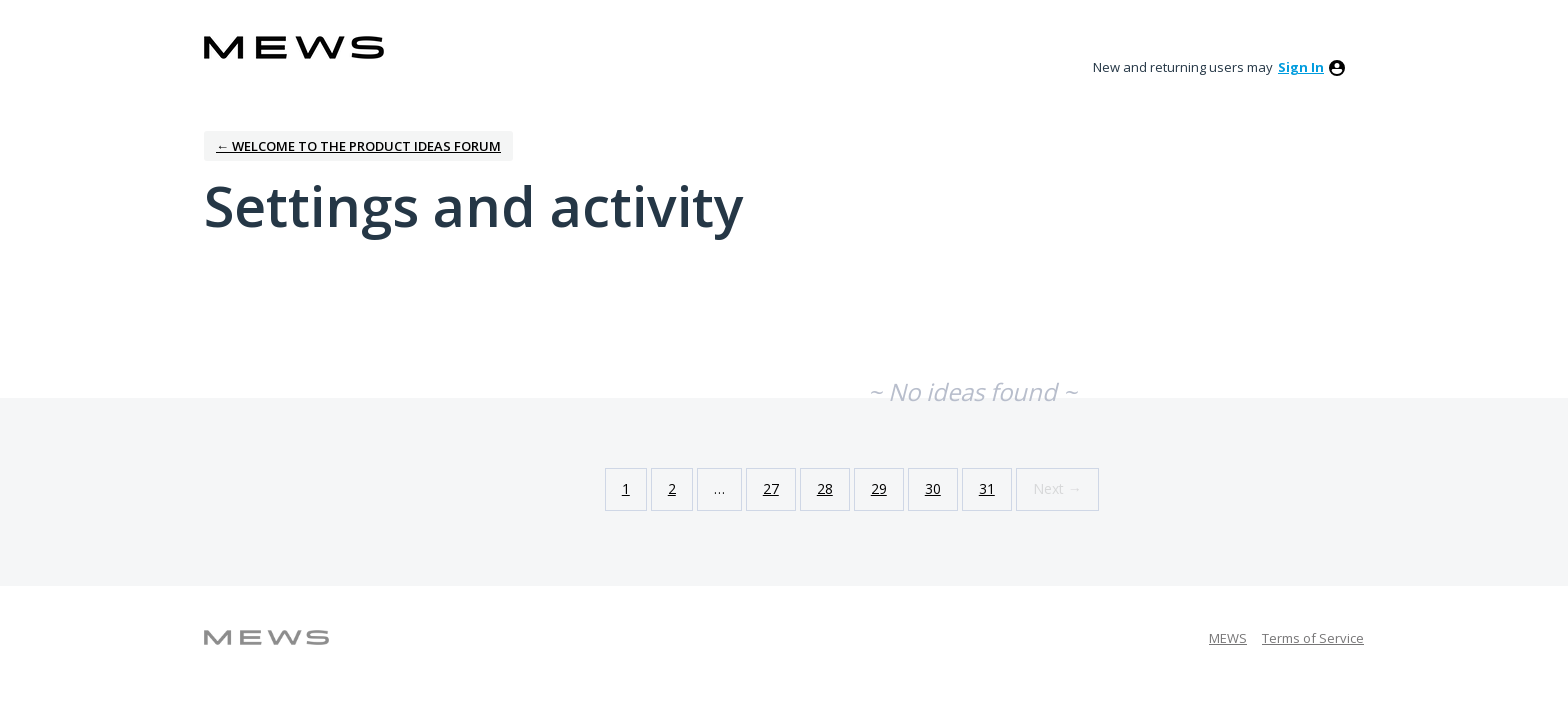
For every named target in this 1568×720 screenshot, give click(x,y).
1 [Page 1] (626, 488)
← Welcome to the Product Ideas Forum (358, 146)
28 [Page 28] (825, 488)
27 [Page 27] (771, 488)
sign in (1301, 67)
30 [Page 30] (933, 488)
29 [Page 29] (879, 488)
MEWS (1228, 638)
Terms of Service (1313, 638)
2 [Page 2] (672, 488)
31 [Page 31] (987, 488)
